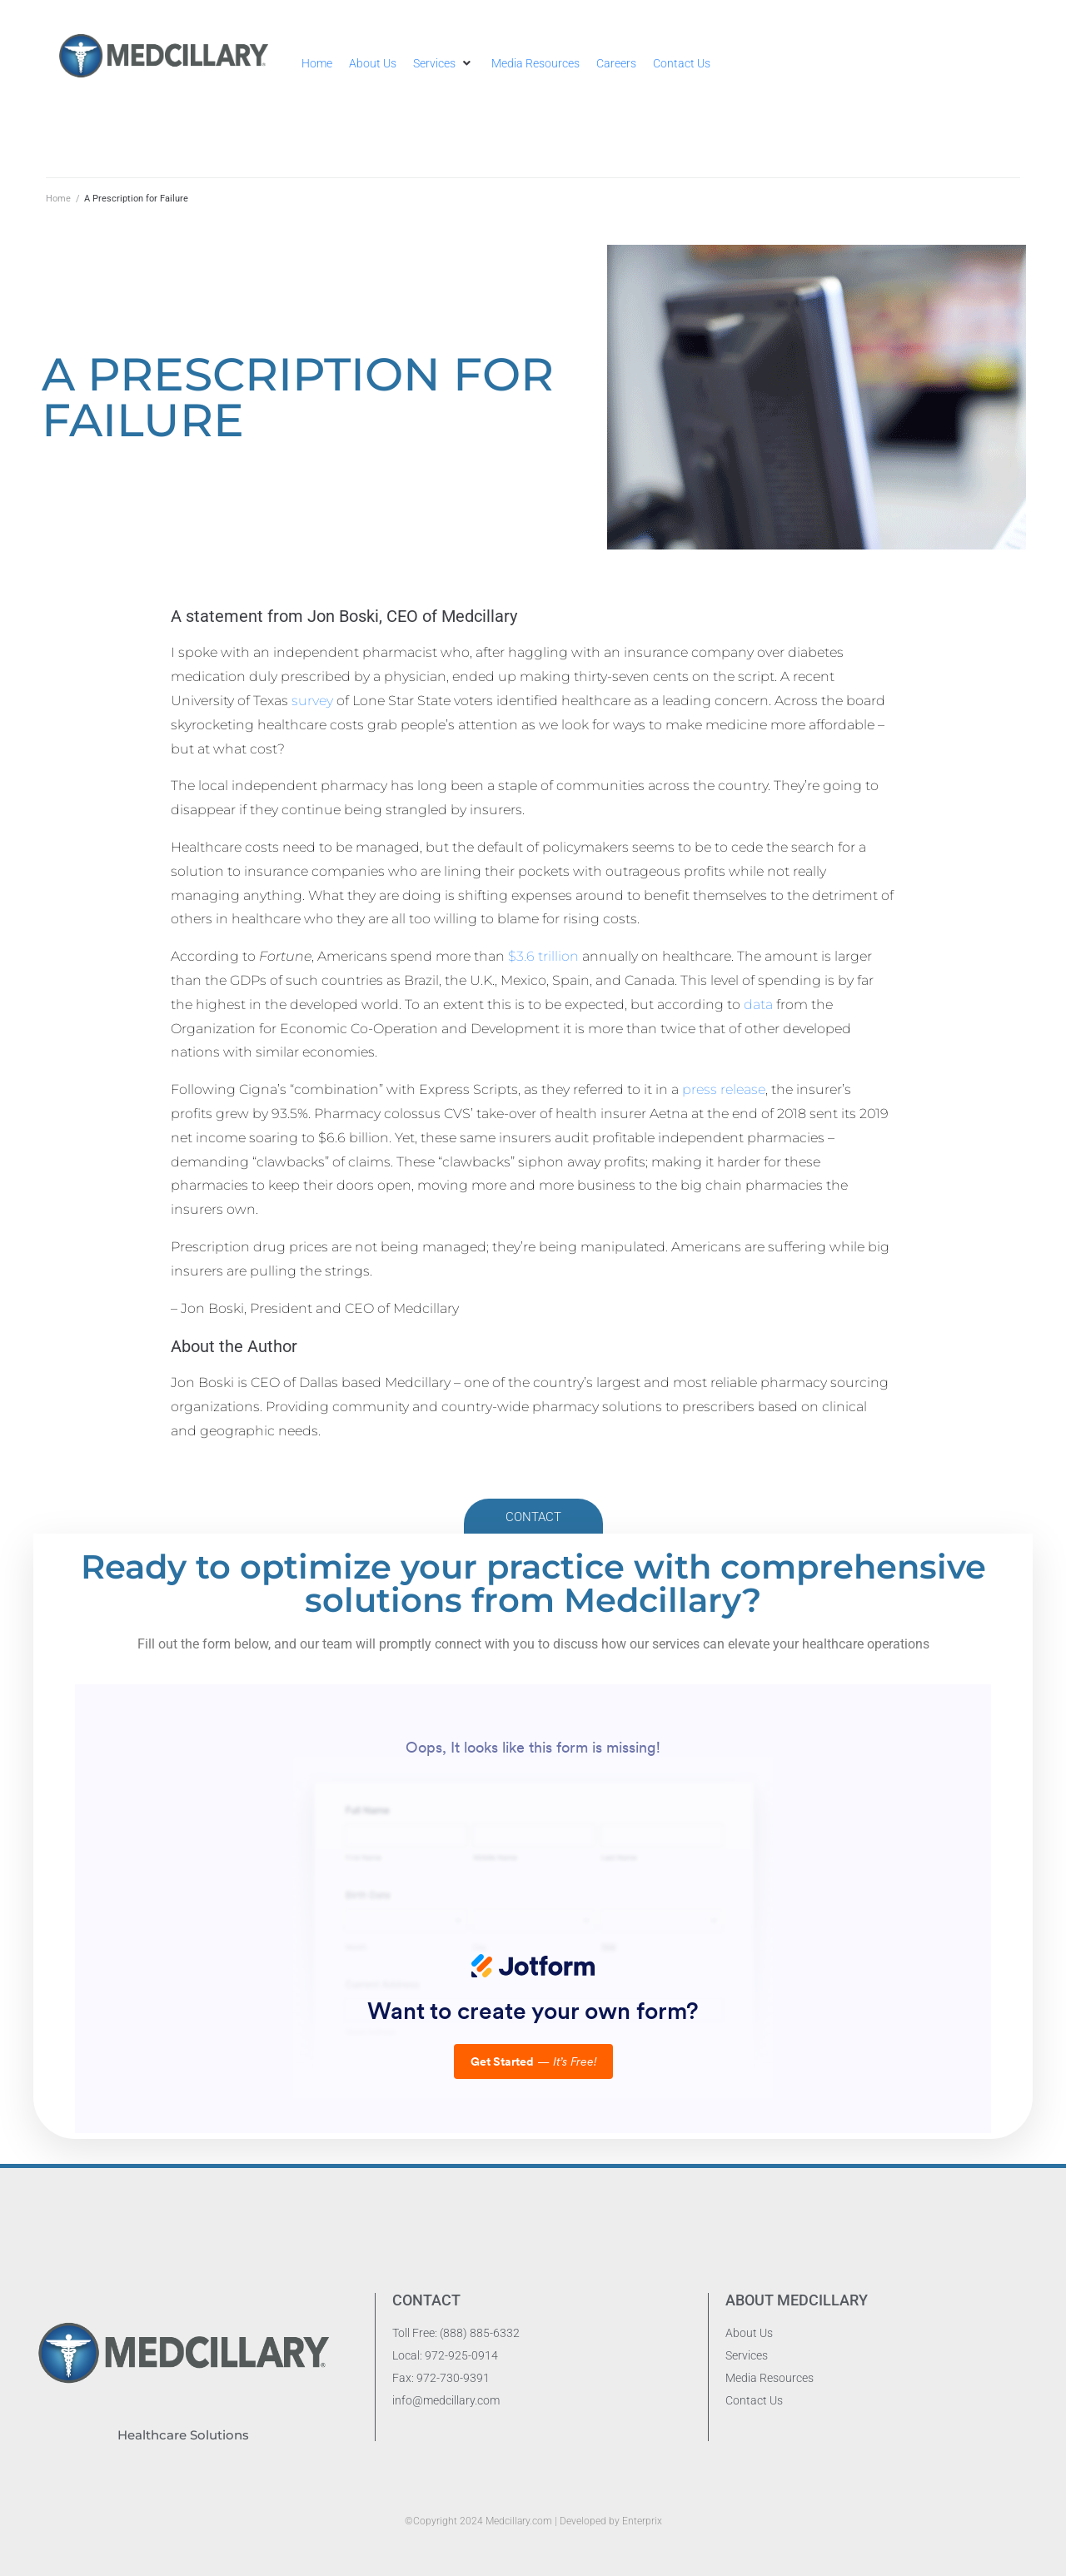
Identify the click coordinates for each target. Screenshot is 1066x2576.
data (758, 1004)
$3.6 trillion (543, 956)
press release (723, 1089)
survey (313, 701)
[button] (444, 63)
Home (58, 198)
